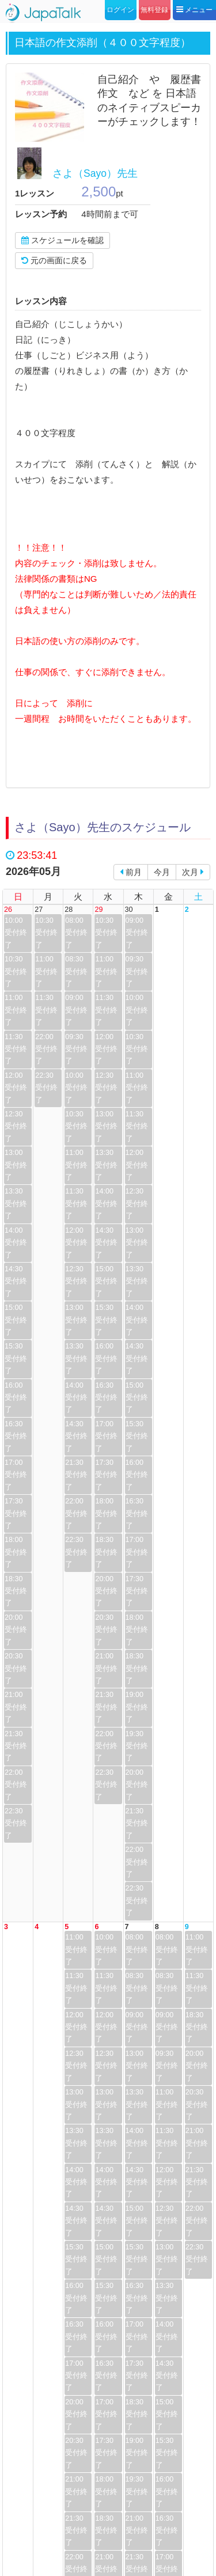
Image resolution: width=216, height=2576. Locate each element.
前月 (131, 872)
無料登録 (154, 10)
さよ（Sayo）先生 (95, 173)
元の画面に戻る (54, 260)
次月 (193, 872)
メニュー (194, 9)
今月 (162, 872)
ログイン (120, 10)
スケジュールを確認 (62, 240)
